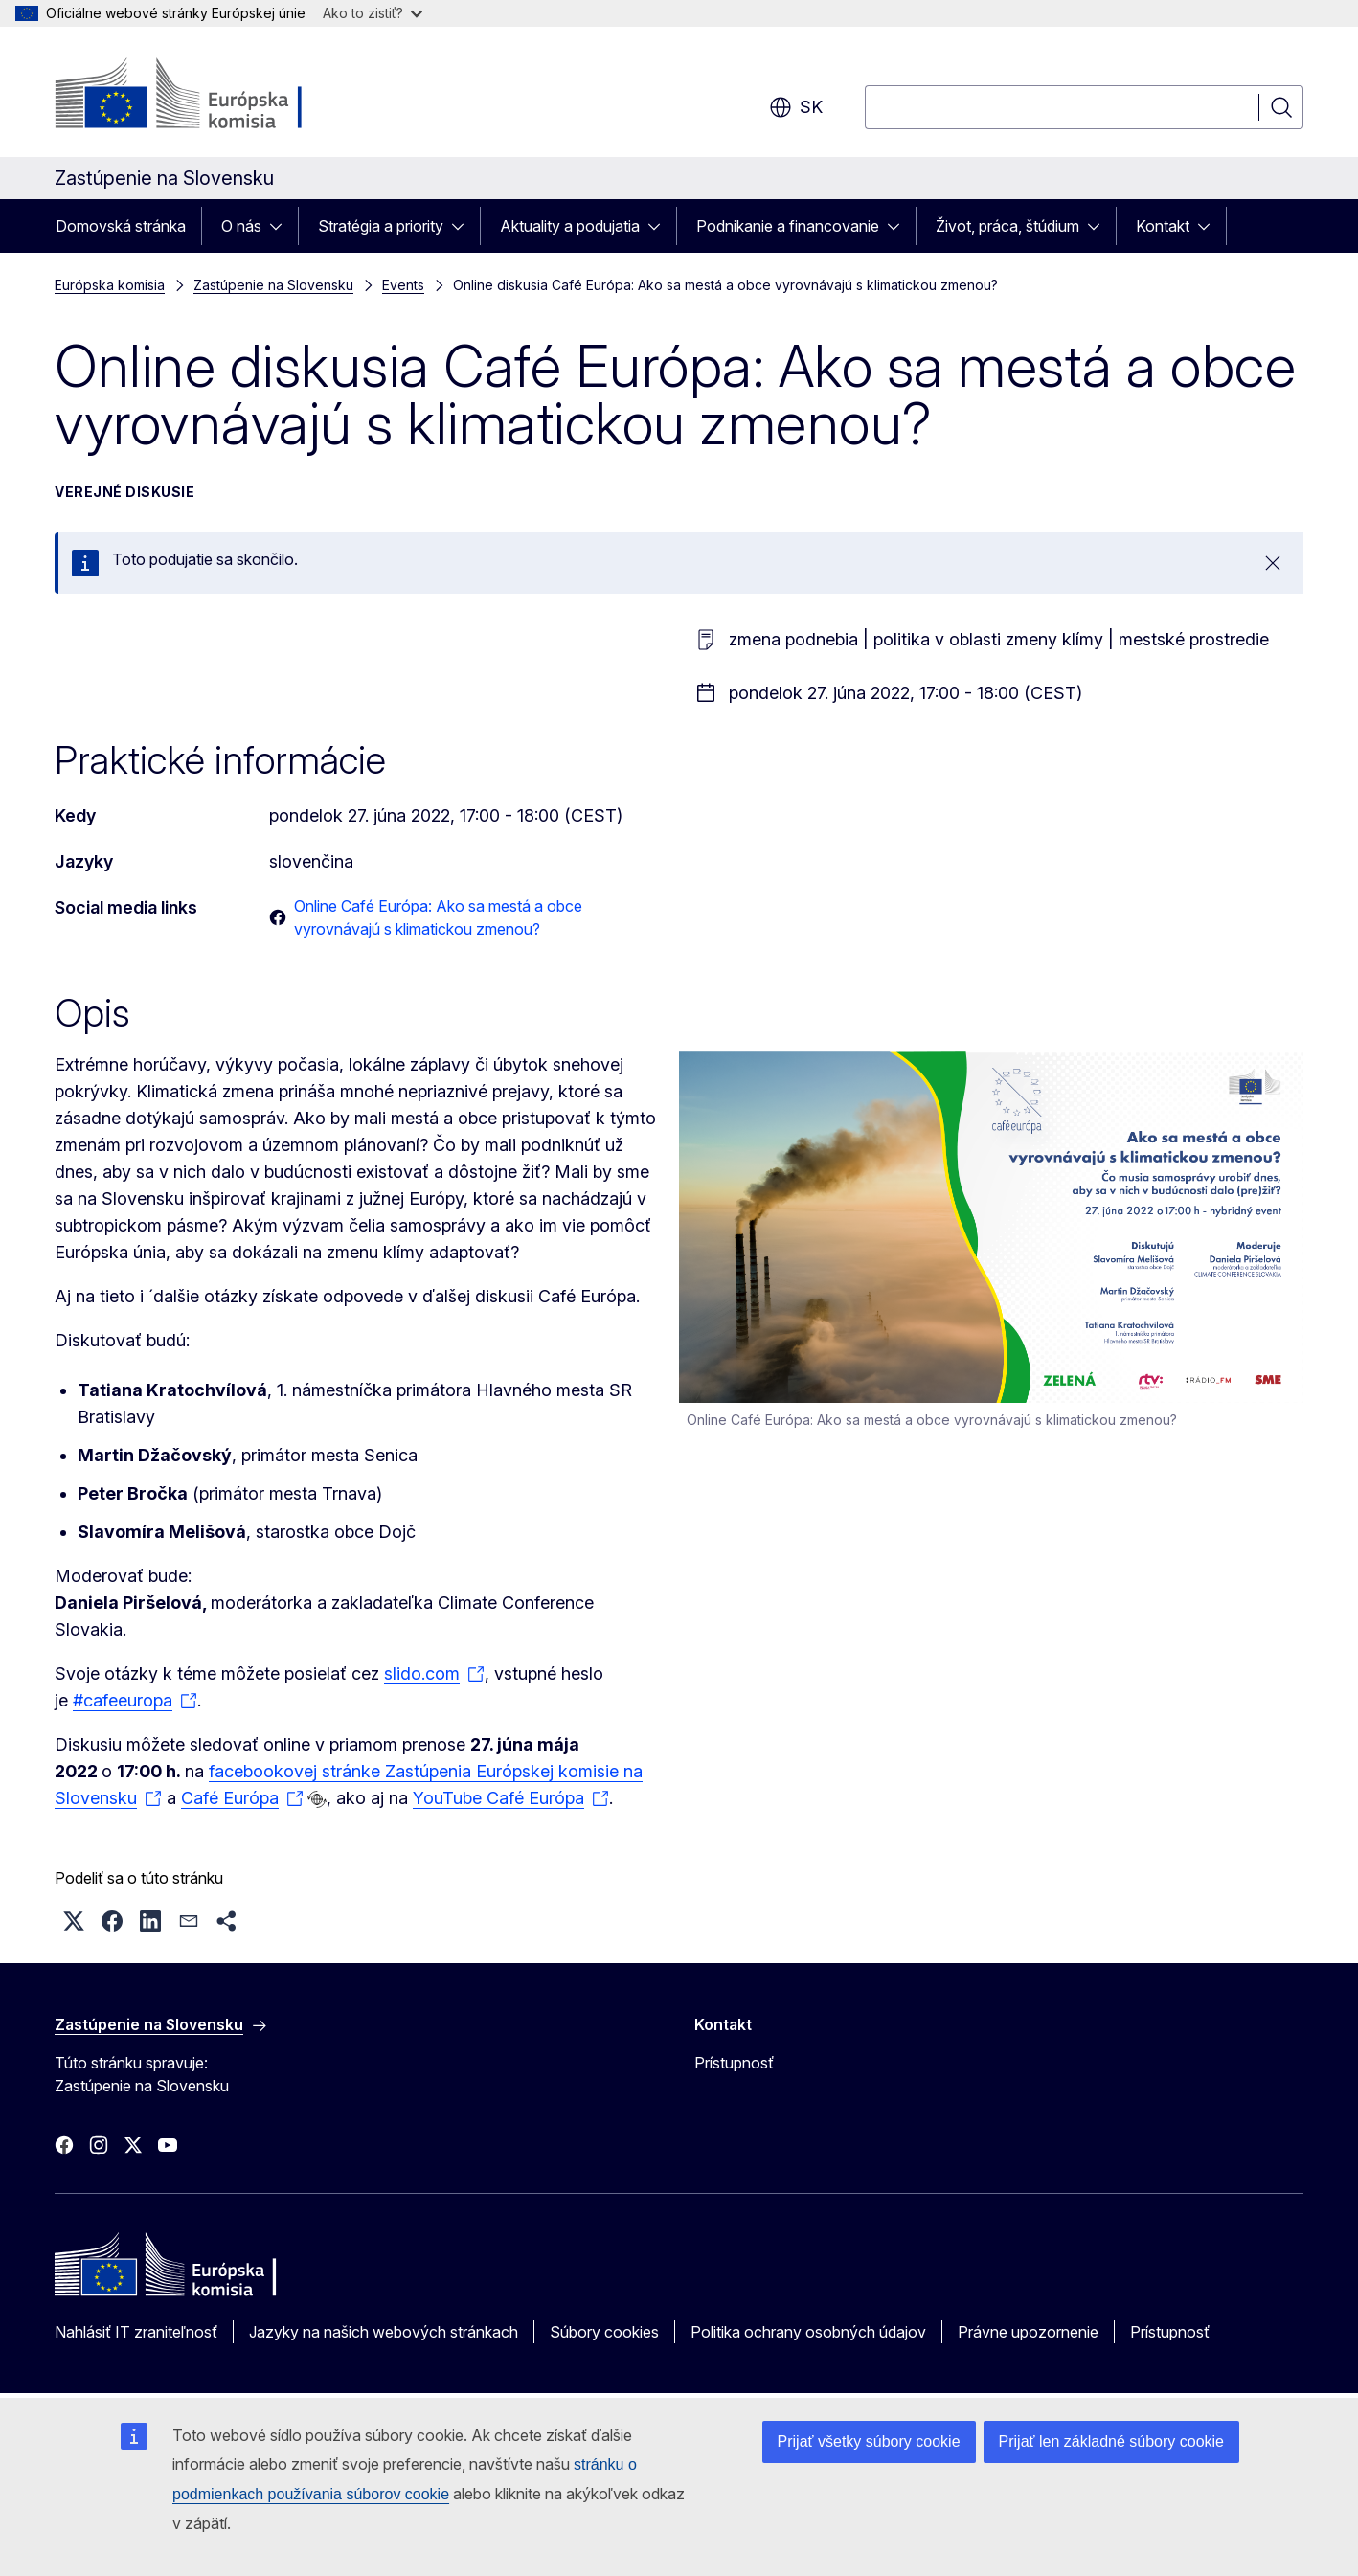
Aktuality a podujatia (570, 226)
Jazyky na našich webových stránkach (383, 2331)
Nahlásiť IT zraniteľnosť (136, 2331)
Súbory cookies (604, 2331)
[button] (73, 1921)
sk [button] (796, 107)
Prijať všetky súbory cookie (869, 2441)
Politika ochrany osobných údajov (808, 2331)
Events (403, 285)
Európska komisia (110, 285)
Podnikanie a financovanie (787, 226)
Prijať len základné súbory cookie (1111, 2441)
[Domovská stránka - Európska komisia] (209, 95)
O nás (241, 226)
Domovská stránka (121, 226)
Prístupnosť (734, 2062)
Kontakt (1162, 226)
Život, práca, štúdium (1007, 226)
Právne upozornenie (1028, 2331)
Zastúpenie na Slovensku (273, 285)
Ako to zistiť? (372, 13)
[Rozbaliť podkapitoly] (281, 226)
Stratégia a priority (380, 226)
